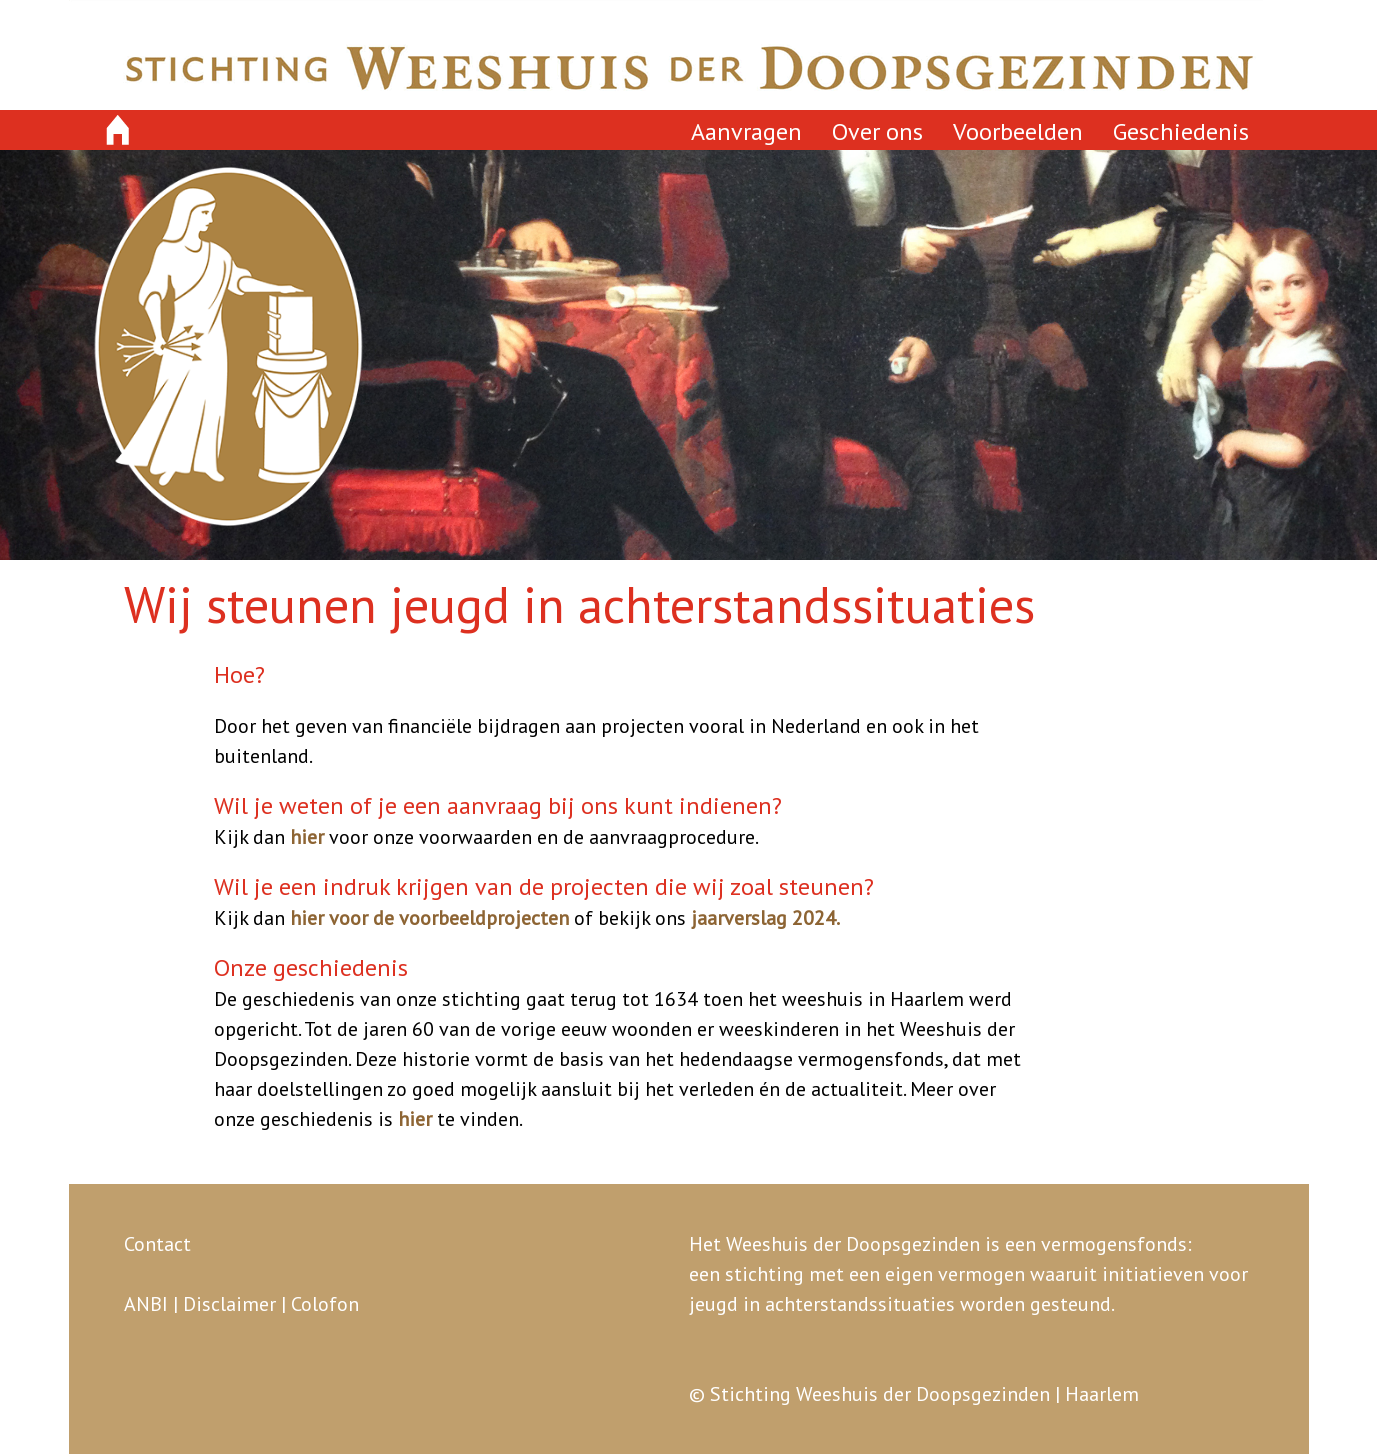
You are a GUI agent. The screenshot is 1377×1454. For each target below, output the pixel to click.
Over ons (877, 131)
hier (307, 837)
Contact (157, 1244)
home (117, 130)
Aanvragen (746, 131)
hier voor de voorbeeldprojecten (429, 918)
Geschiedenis (1181, 131)
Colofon (325, 1304)
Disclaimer (229, 1304)
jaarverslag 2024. (765, 918)
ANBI (146, 1304)
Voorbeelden (1018, 131)
